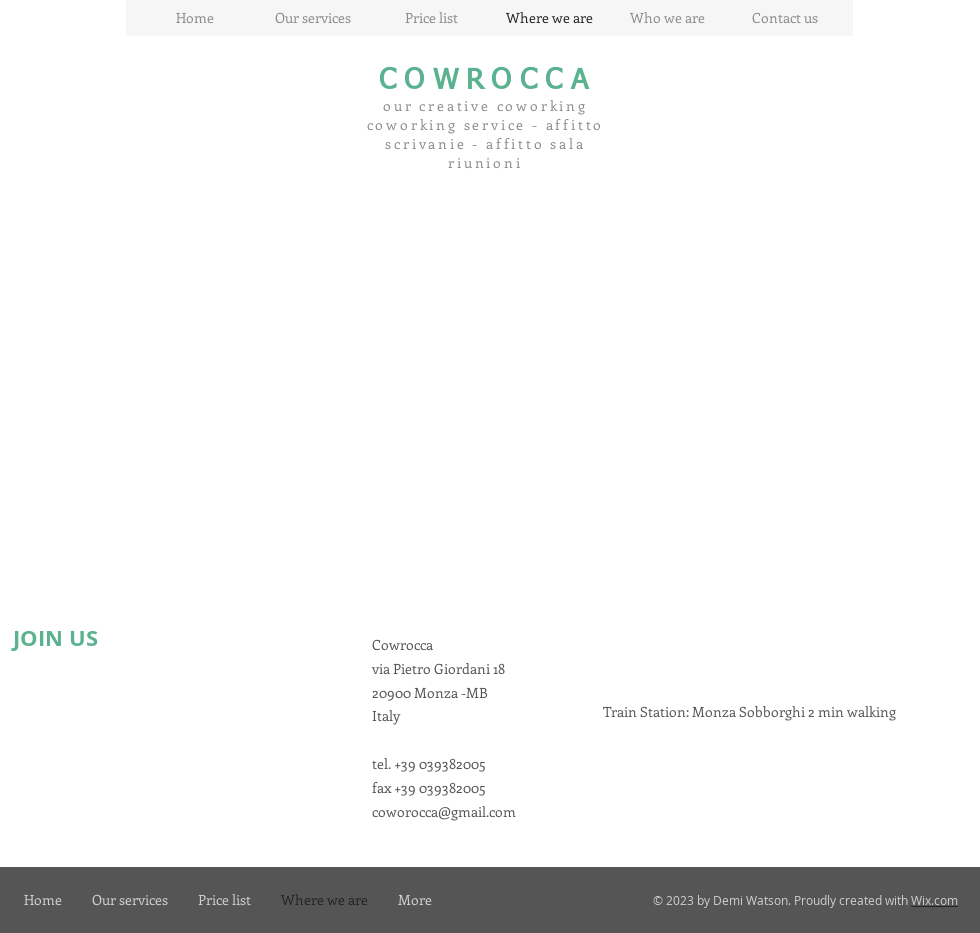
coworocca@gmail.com (444, 811)
